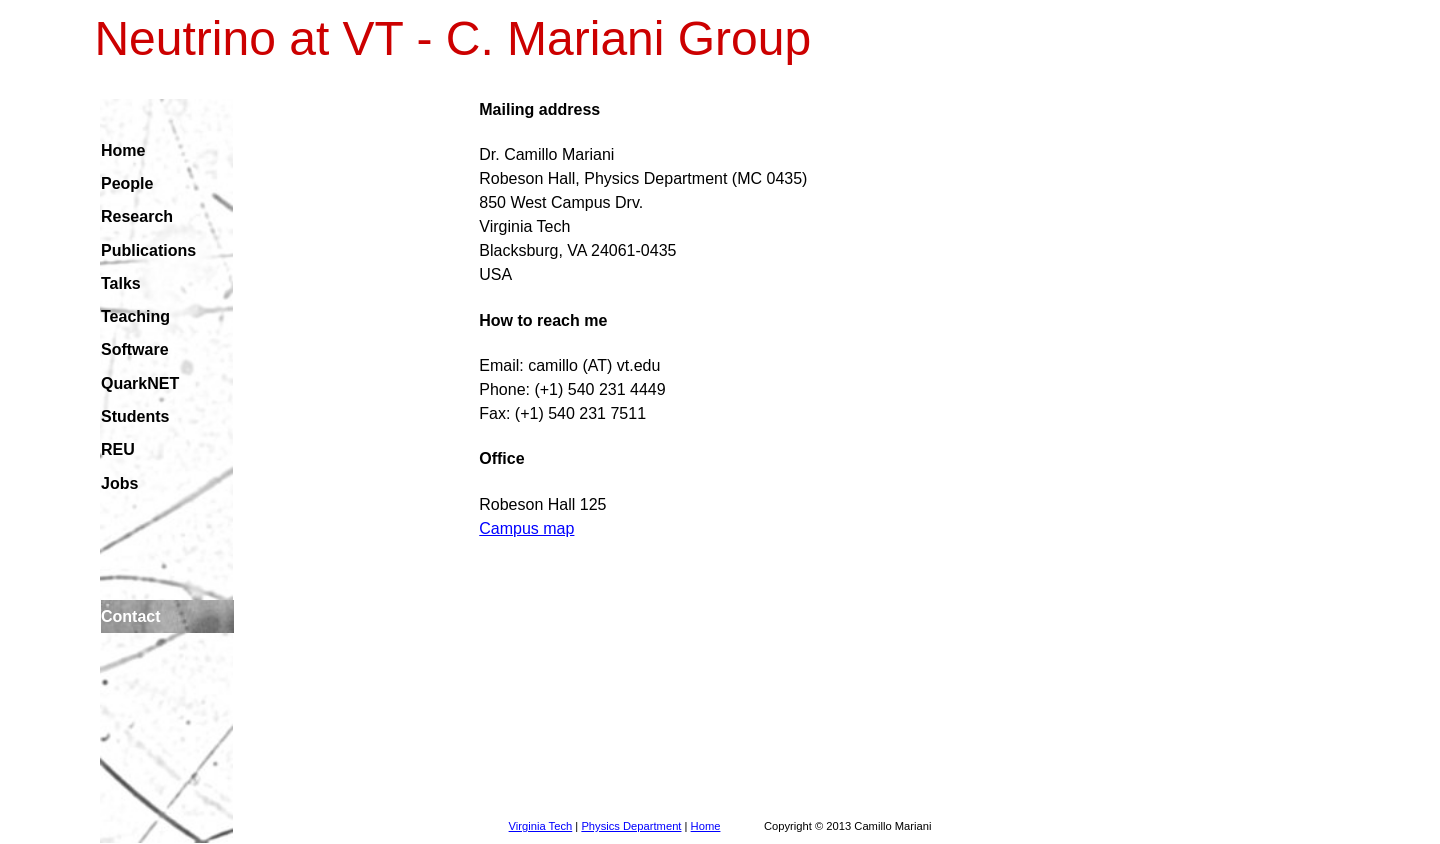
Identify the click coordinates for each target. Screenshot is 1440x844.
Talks (121, 283)
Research (137, 216)
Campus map (526, 528)
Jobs (119, 483)
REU (118, 449)
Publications (148, 250)
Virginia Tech (541, 826)
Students (135, 416)
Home (123, 150)
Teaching (135, 316)
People (127, 183)
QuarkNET (140, 383)
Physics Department (631, 826)
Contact (131, 616)
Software (135, 349)
